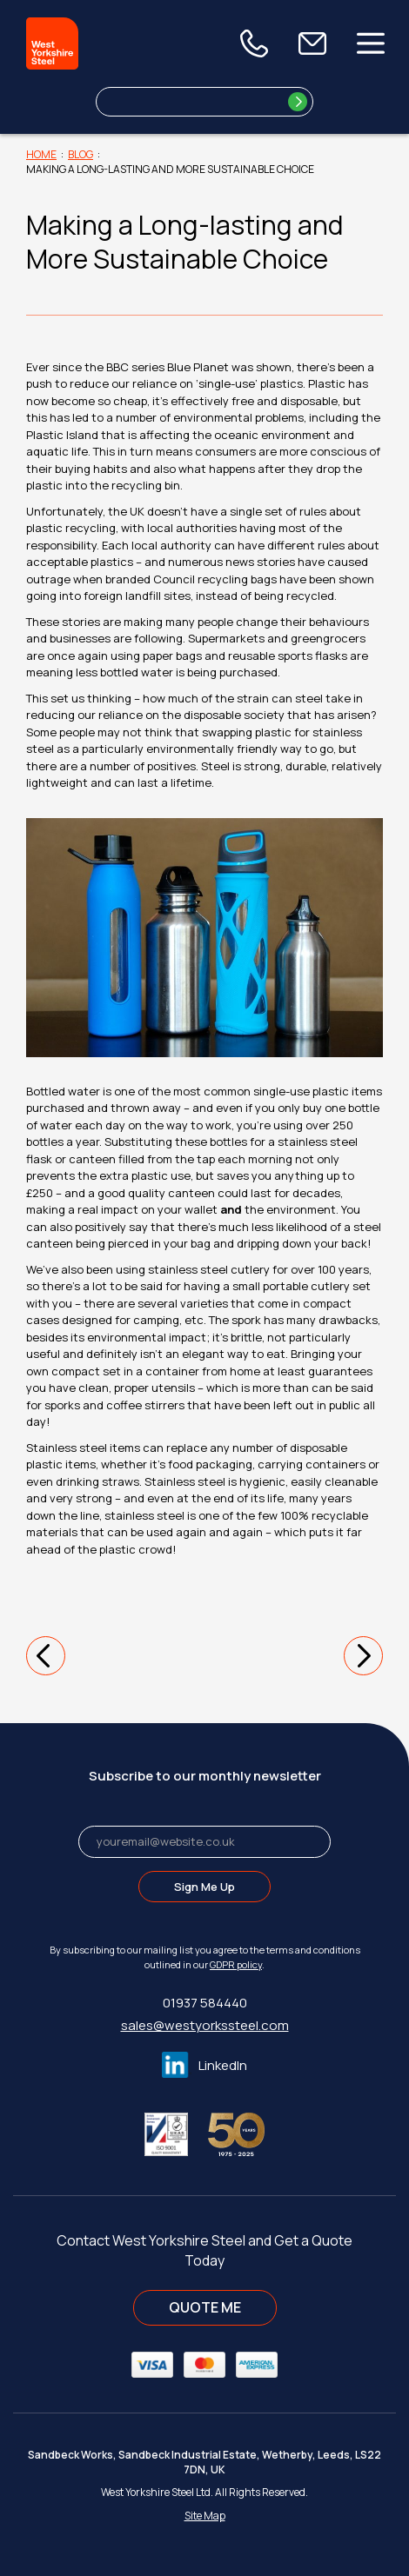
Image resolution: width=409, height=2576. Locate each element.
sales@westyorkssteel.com (205, 2025)
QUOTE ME (205, 2307)
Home (41, 154)
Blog (80, 154)
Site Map (204, 2515)
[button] (45, 1655)
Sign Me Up (204, 1886)
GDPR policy (236, 1964)
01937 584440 (205, 2003)
